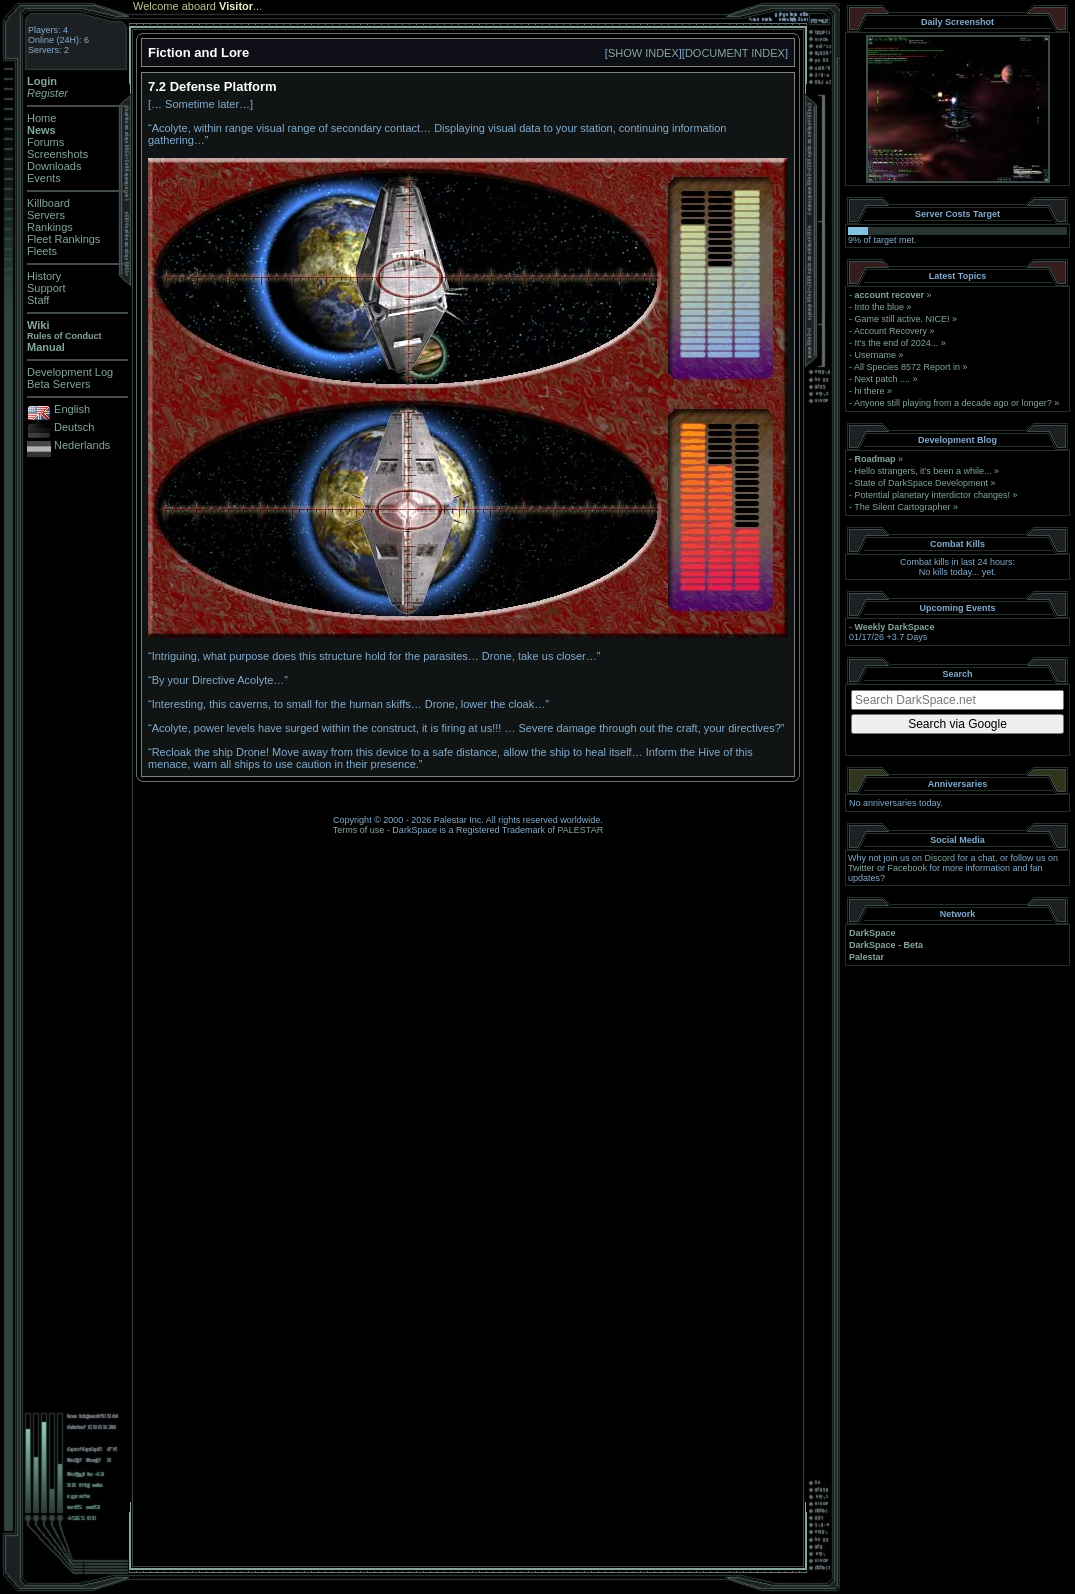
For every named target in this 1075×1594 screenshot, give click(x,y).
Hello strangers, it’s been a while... (923, 471)
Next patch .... (883, 379)
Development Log (70, 372)
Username (876, 355)
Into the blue (880, 307)
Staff (38, 300)
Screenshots (57, 154)
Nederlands (82, 445)
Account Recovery (890, 331)
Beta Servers (59, 384)
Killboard (48, 203)
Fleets (42, 251)
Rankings (50, 227)
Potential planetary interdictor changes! (933, 495)
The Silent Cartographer (902, 507)
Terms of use (359, 830)
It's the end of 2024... (897, 343)
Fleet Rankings (63, 239)
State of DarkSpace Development (922, 483)
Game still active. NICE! (904, 319)
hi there (870, 391)
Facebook (908, 868)
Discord (940, 858)
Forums (45, 142)
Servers (46, 215)
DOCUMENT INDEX (735, 53)
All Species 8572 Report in (907, 367)
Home (41, 118)
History (44, 276)
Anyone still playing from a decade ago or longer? (953, 403)
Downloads (54, 166)
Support (46, 288)
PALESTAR (580, 830)
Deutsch (74, 427)
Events (44, 178)
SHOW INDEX (643, 53)
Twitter (861, 868)
